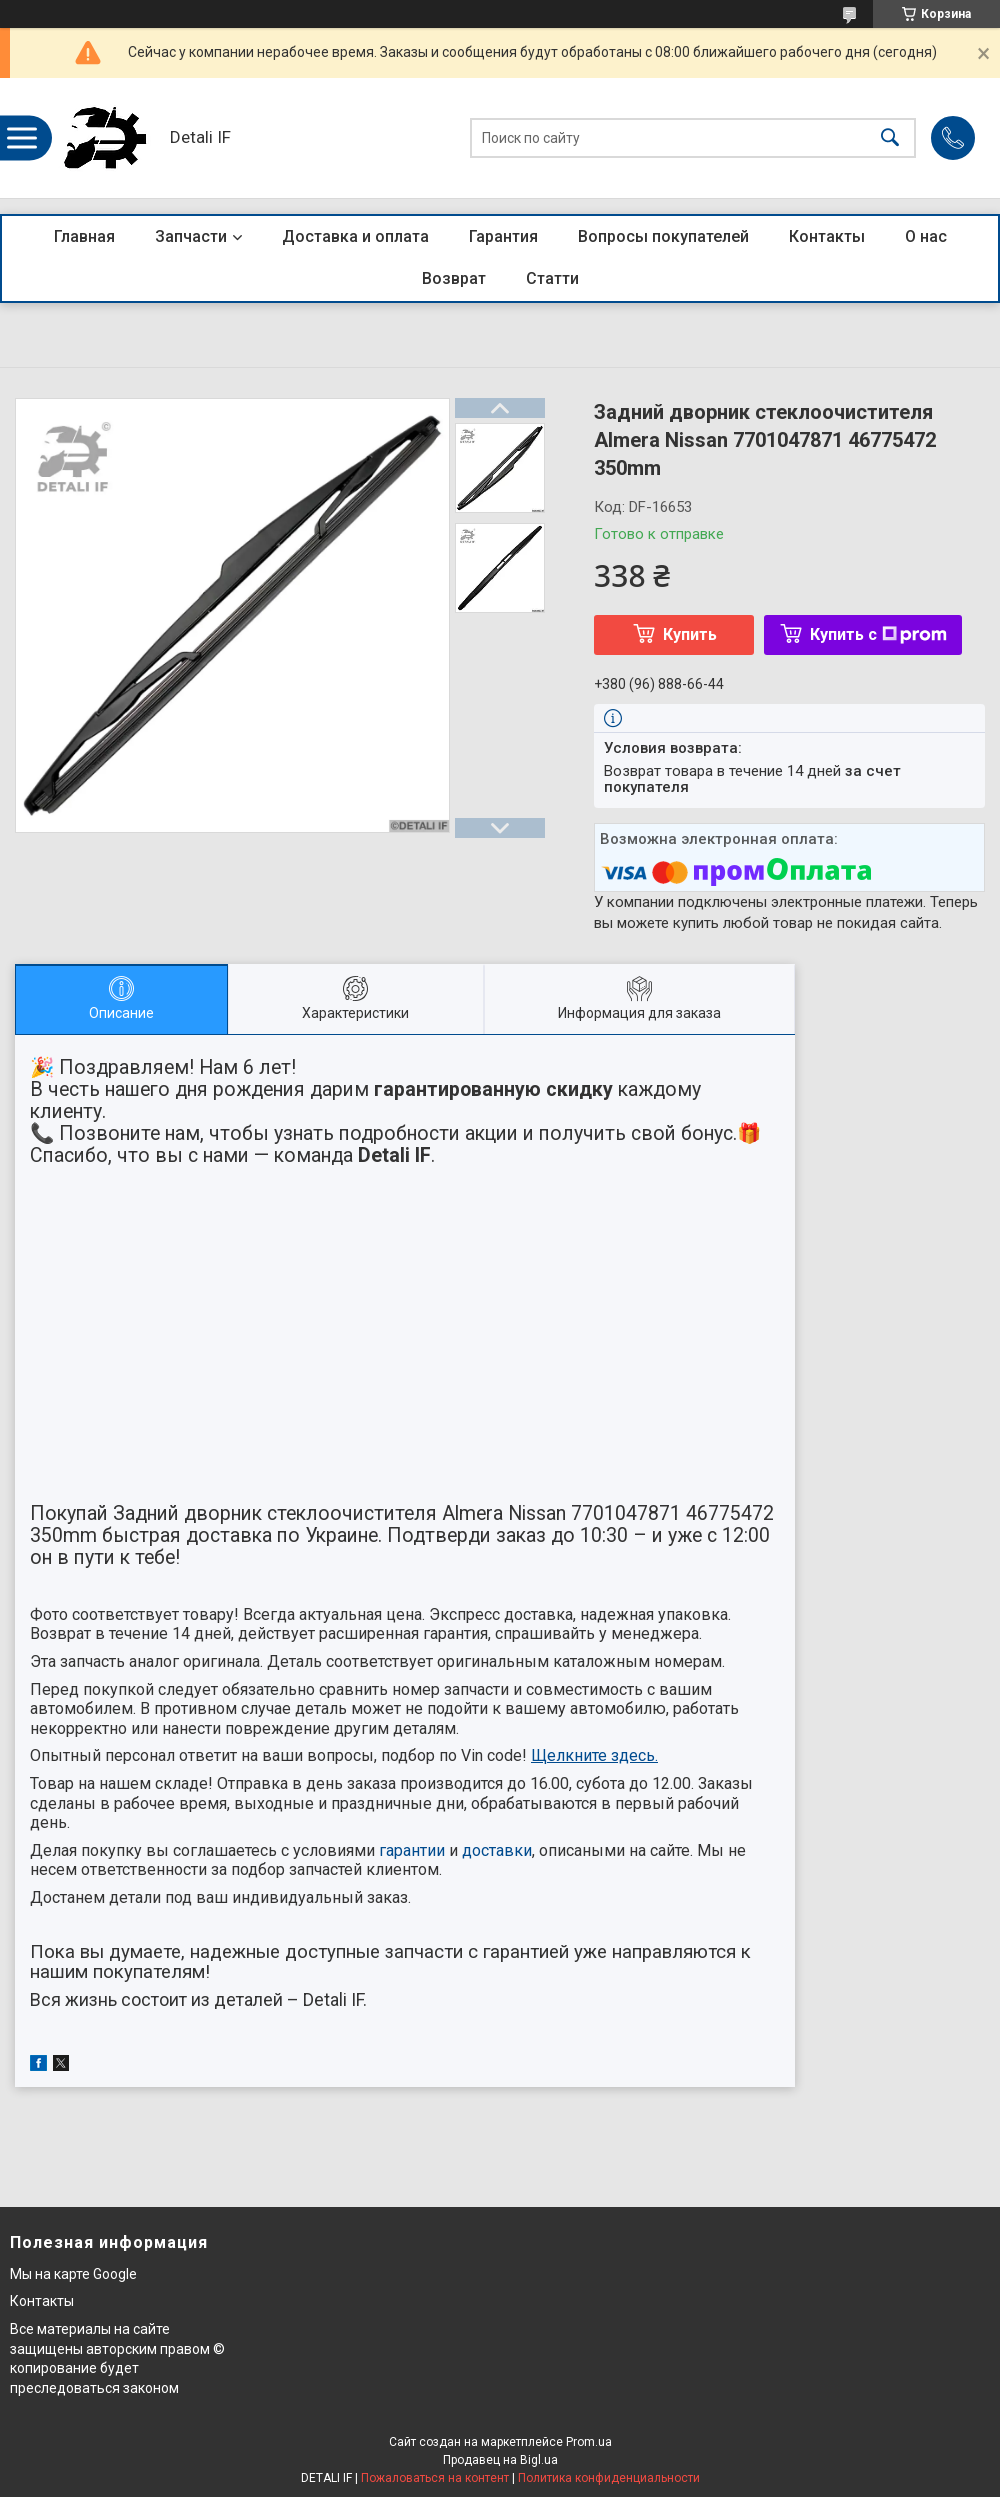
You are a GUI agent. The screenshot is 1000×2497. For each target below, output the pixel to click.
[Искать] (890, 138)
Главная (84, 236)
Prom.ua (589, 2442)
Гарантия (503, 236)
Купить (690, 634)
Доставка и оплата (355, 236)
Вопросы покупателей (663, 236)
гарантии (412, 1850)
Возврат (454, 278)
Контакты (827, 236)
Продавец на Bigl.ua (500, 2460)
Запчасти (191, 236)
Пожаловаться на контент (435, 2478)
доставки (497, 1850)
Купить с (878, 634)
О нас (926, 236)
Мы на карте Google (73, 2274)
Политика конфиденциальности (609, 2478)
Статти (552, 278)
